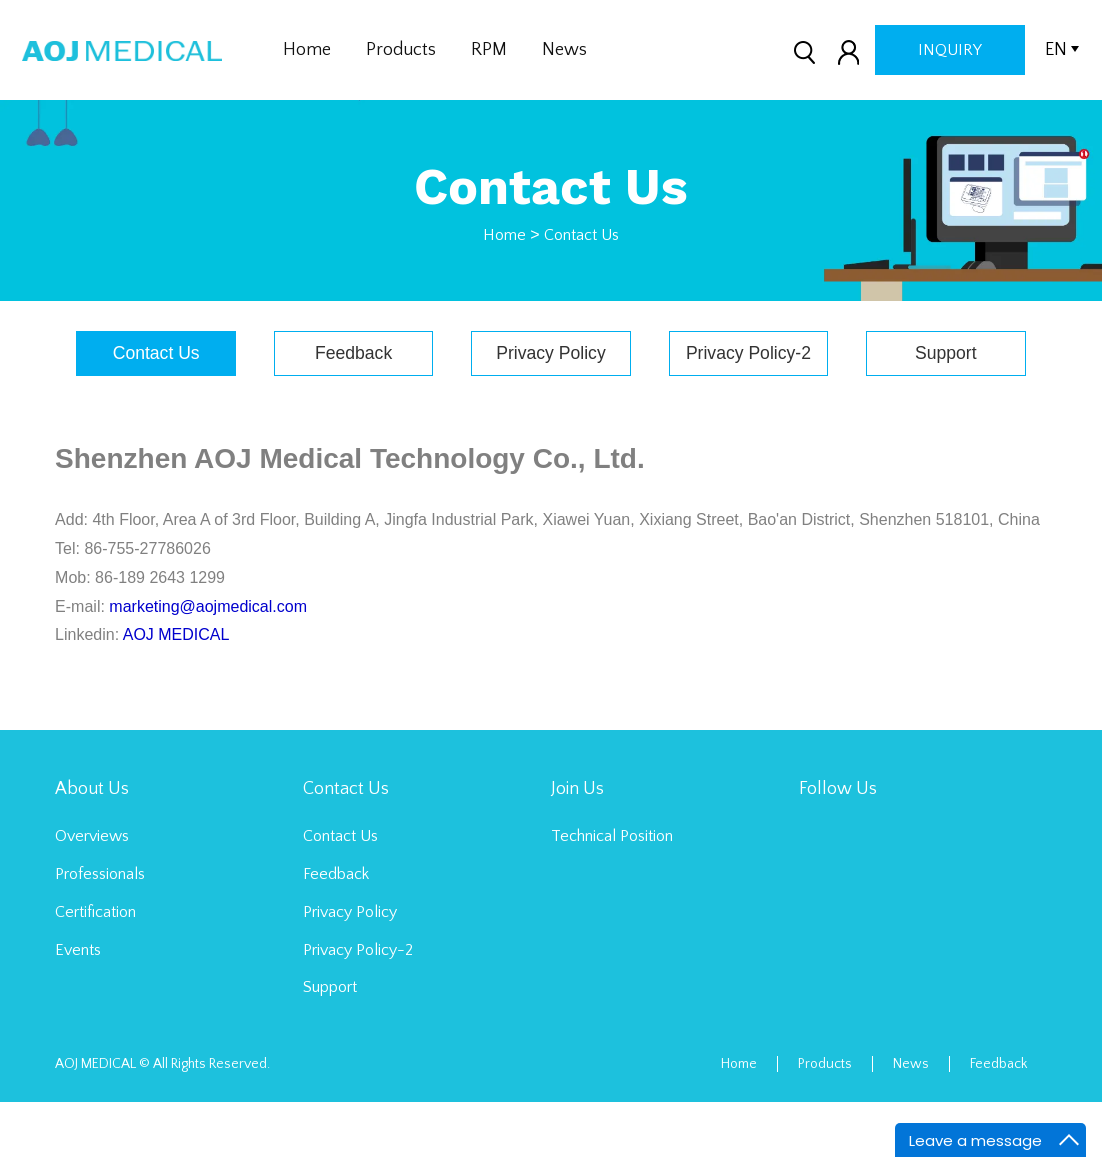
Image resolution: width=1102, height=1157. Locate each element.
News (564, 50)
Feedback (448, 353)
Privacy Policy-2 (858, 353)
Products (401, 50)
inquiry (950, 50)
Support (550, 408)
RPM (489, 50)
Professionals (100, 929)
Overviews (92, 891)
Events (78, 1005)
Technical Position (612, 891)
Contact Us (581, 235)
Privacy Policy (653, 353)
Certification (95, 967)
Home (307, 50)
